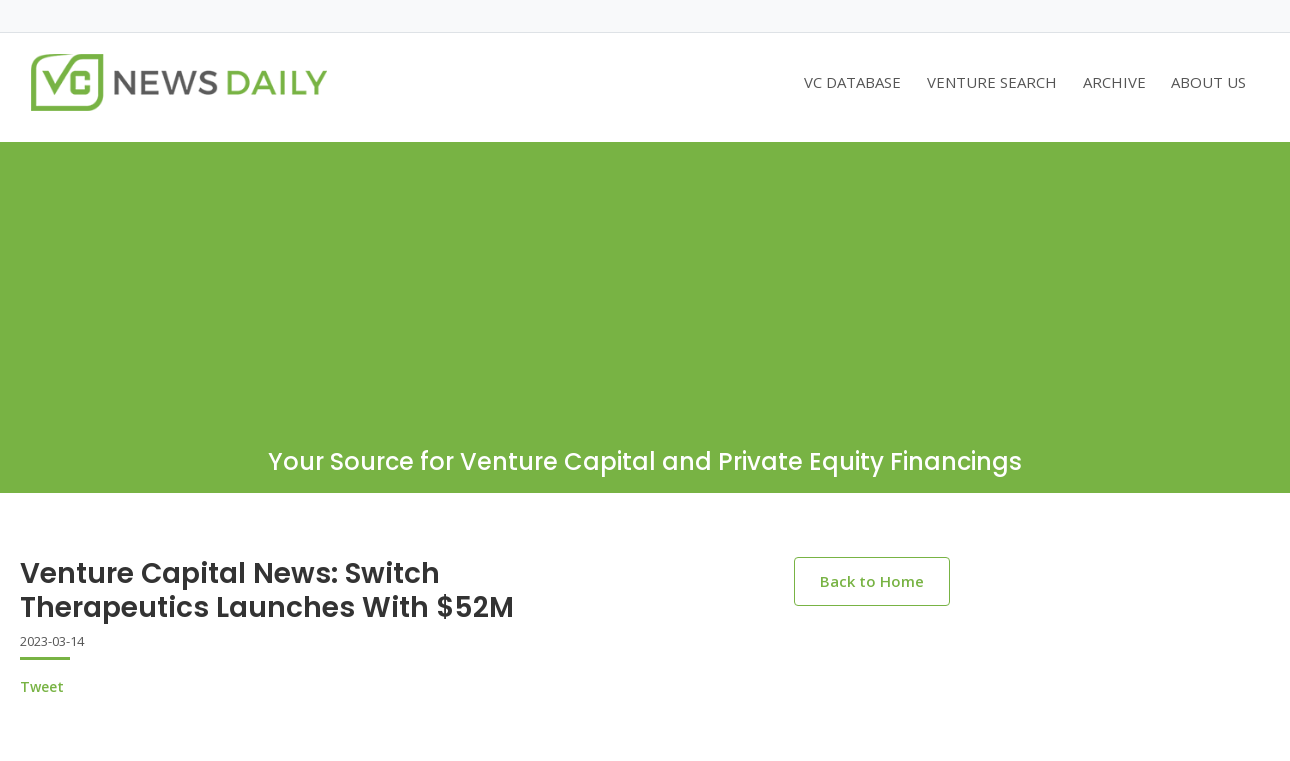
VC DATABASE (852, 82)
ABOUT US (1208, 82)
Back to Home (872, 581)
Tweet (42, 686)
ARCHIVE (1114, 82)
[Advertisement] (645, 282)
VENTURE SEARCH (992, 82)
